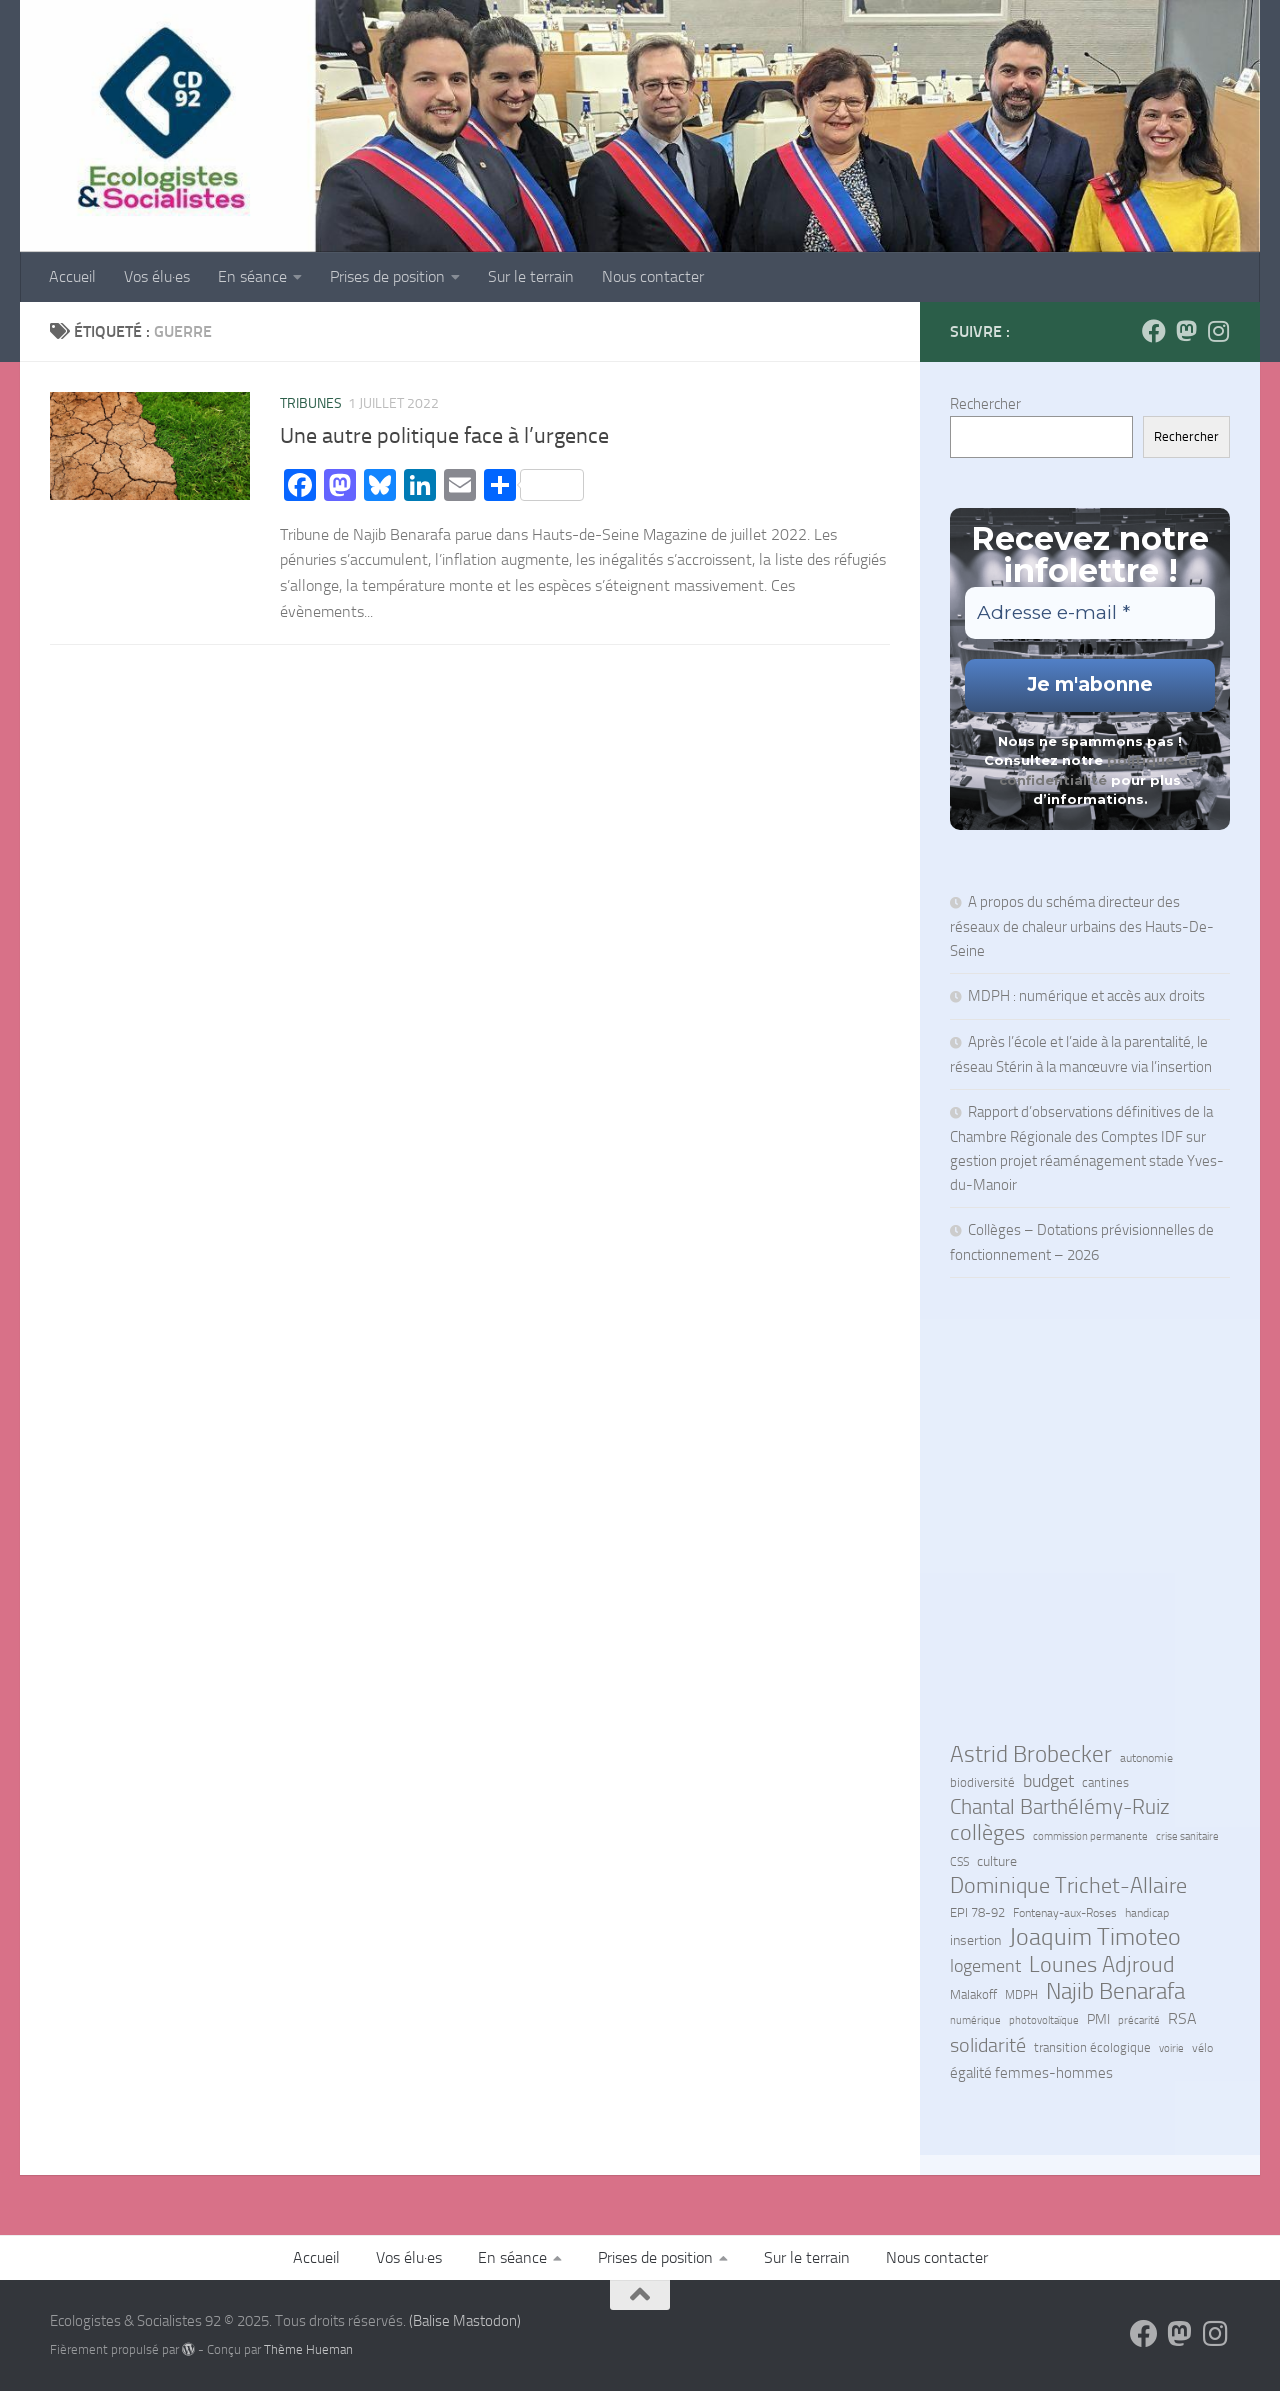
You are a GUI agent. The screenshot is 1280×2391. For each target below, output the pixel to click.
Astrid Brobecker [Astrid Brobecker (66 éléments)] (1031, 1755)
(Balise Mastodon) (465, 2321)
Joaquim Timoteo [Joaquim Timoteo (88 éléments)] (1095, 1937)
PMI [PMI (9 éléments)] (1098, 2019)
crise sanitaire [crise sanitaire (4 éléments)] (1187, 1836)
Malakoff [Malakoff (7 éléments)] (973, 1994)
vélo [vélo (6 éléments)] (1202, 2048)
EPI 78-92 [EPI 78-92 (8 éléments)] (977, 1912)
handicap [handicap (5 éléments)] (1147, 1913)
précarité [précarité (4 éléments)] (1139, 2020)
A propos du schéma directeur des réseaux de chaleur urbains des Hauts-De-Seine (1082, 926)
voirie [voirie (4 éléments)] (1171, 2048)
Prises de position (387, 276)
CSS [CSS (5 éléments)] (959, 1862)
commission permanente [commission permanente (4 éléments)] (1090, 1836)
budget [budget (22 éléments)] (1048, 1781)
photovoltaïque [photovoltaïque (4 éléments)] (1044, 2020)
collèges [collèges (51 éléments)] (987, 1833)
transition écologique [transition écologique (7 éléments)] (1092, 2047)
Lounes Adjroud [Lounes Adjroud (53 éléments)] (1102, 1965)
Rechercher (985, 404)
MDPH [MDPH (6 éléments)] (1021, 1995)
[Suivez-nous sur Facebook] (1154, 331)
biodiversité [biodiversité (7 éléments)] (982, 1782)
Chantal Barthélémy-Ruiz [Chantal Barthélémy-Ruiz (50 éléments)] (1060, 1807)
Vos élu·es (157, 276)
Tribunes (311, 403)
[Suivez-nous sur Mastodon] (1186, 331)
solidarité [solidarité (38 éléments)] (988, 2045)
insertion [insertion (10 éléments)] (975, 1940)
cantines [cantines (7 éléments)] (1105, 1782)
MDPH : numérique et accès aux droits (1088, 996)
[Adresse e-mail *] (1090, 613)
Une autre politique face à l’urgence (444, 436)
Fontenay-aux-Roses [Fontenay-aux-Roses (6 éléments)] (1065, 1913)
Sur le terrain (531, 276)
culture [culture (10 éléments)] (997, 1861)
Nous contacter (653, 276)
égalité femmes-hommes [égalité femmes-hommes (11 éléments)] (1031, 2073)
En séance (252, 276)
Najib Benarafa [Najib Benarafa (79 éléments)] (1115, 1991)
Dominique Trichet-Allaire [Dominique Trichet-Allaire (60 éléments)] (1068, 1886)
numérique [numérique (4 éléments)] (975, 2020)
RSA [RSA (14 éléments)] (1182, 2018)
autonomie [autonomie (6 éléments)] (1146, 1758)
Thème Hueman (308, 2349)
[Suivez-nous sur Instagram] (1218, 331)
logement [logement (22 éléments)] (985, 1966)
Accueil (72, 276)
